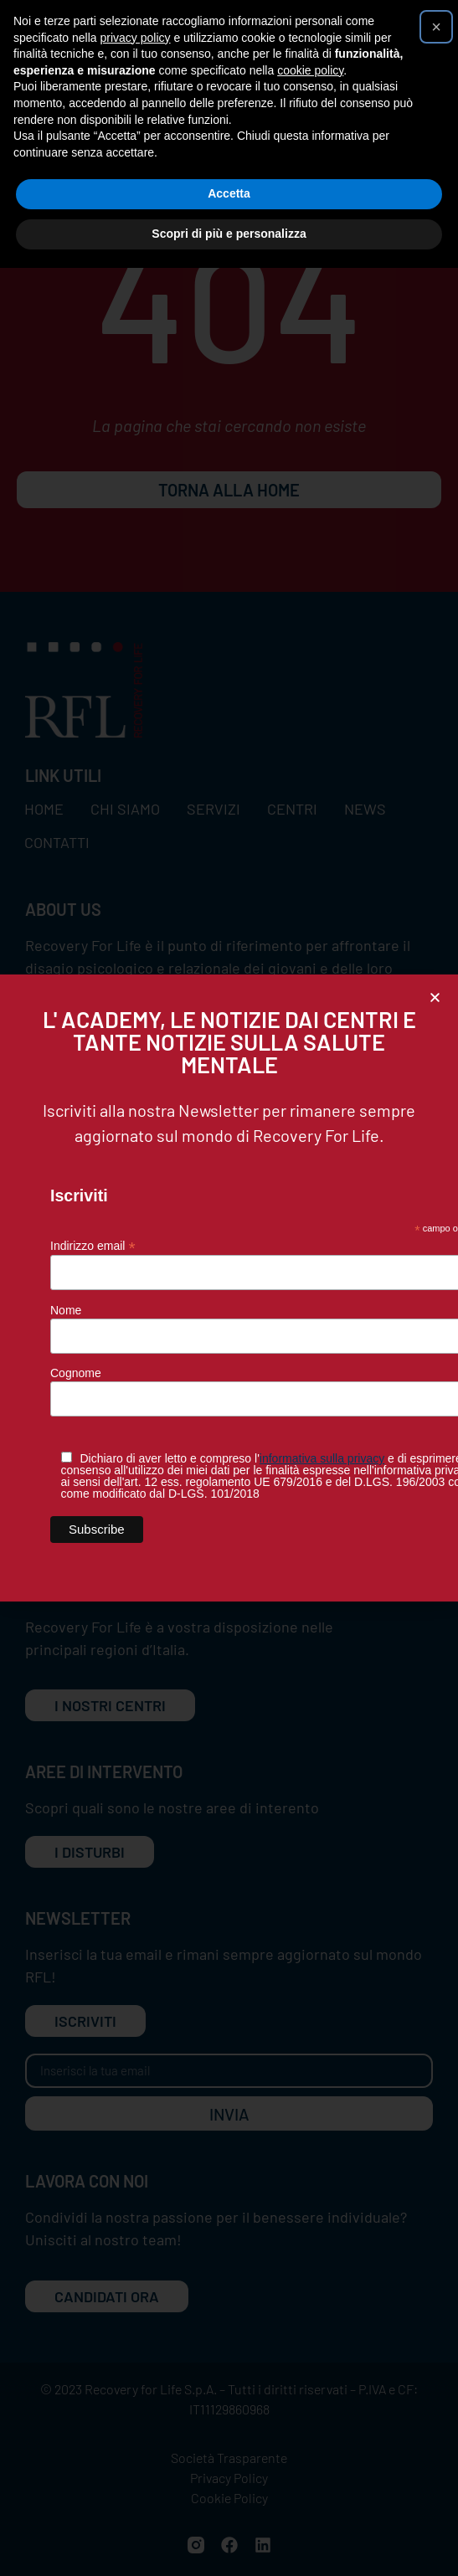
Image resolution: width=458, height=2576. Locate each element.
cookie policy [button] (310, 70)
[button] (435, 997)
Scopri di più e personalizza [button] (229, 233)
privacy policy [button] (135, 37)
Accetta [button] (229, 193)
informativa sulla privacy (322, 1458)
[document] (229, 1288)
